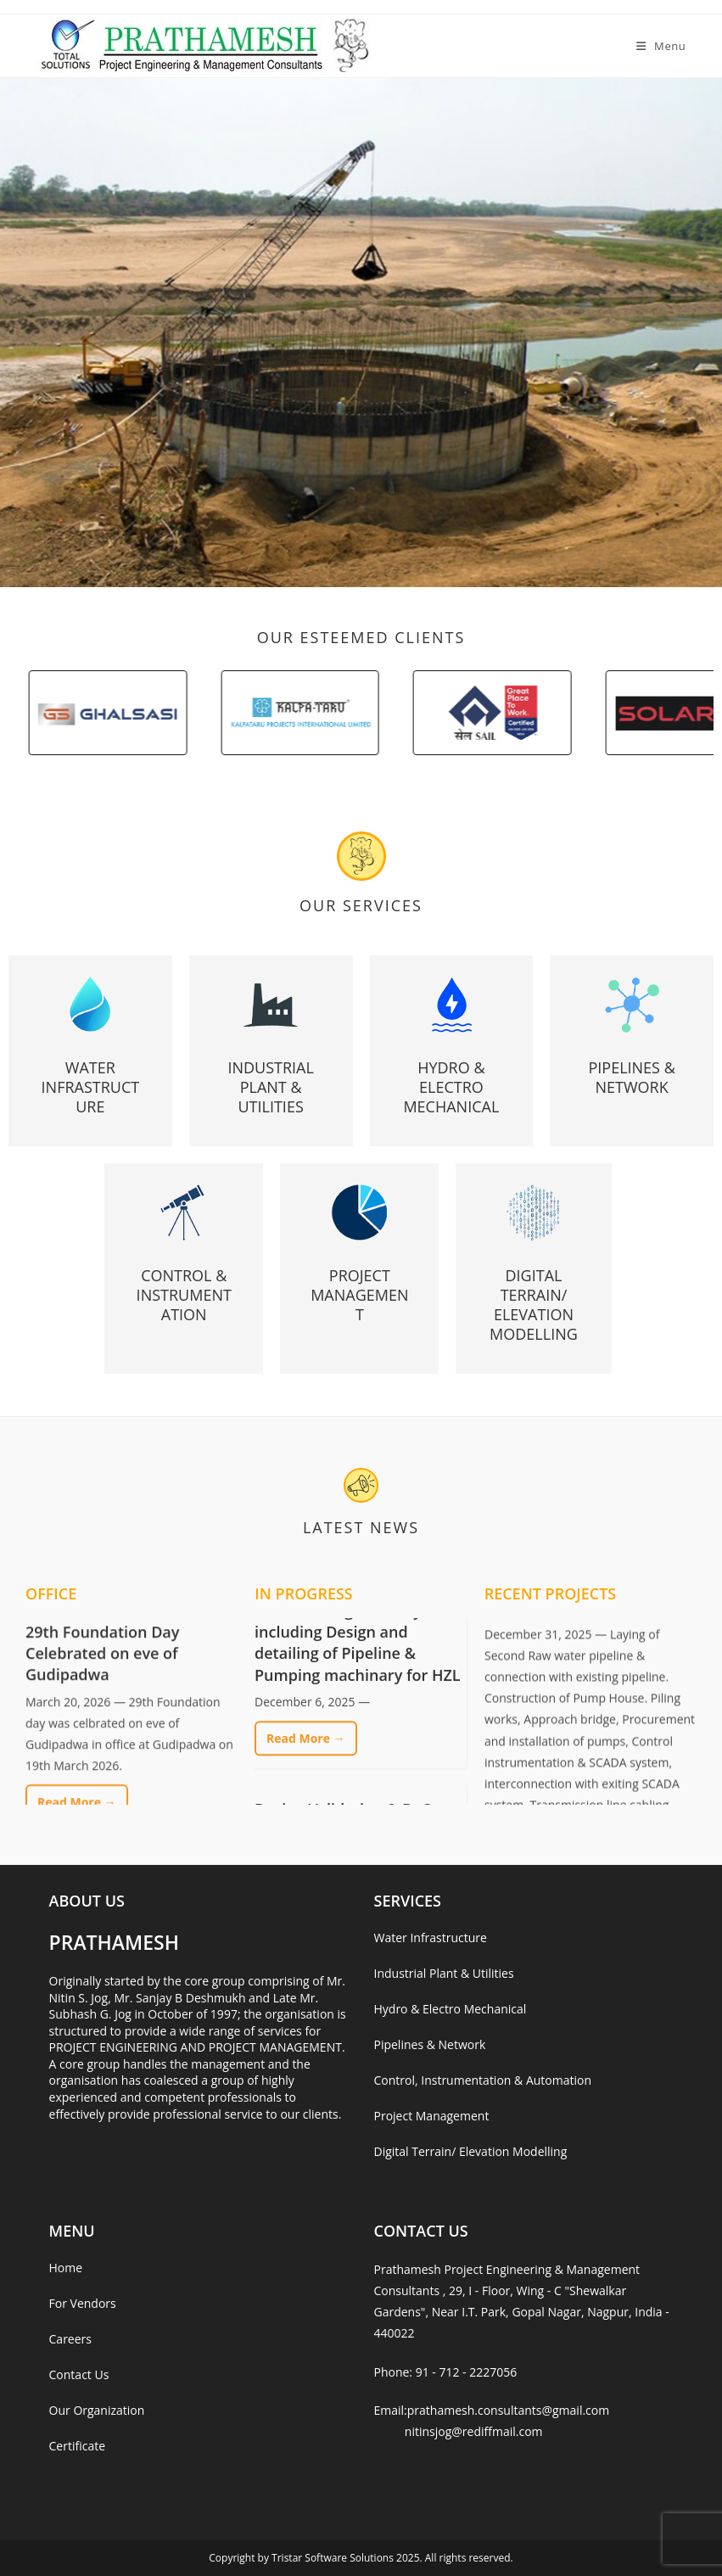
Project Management (359, 1294)
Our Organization (97, 2410)
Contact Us (79, 2374)
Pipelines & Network (631, 1077)
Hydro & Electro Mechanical (451, 1087)
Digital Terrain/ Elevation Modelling (534, 1304)
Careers (70, 2339)
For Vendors (82, 2303)
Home (66, 2268)
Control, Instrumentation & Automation (482, 2080)
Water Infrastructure (91, 1087)
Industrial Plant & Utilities (270, 1087)
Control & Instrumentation (184, 1294)
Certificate (77, 2446)
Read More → (305, 1765)
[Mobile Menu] (661, 45)
